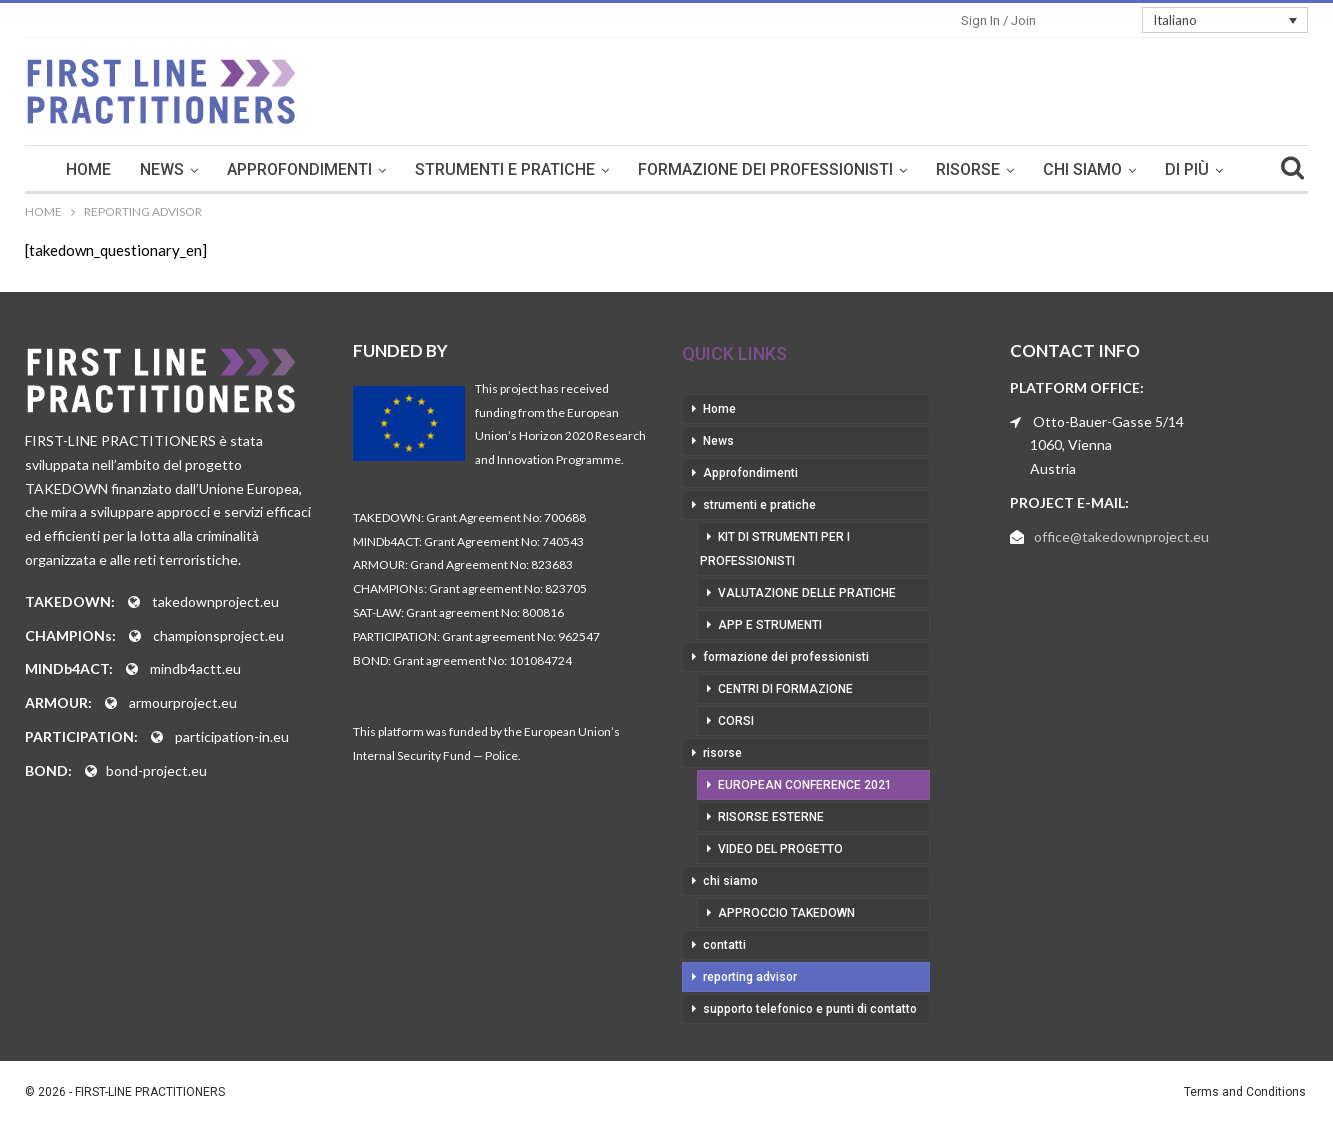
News (162, 169)
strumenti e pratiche (505, 169)
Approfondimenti (299, 169)
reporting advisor (750, 977)
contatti (724, 945)
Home (88, 169)
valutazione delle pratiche (807, 593)
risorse (968, 169)
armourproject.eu (183, 702)
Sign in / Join (998, 20)
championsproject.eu (218, 635)
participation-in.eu (232, 736)
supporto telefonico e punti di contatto (810, 1009)
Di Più (1187, 169)
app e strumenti (770, 625)
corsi (736, 721)
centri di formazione (785, 689)
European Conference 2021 (805, 785)
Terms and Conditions (1245, 1092)
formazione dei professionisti (765, 169)
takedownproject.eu (215, 601)
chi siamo (1082, 169)
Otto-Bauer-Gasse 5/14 (1108, 421)
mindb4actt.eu (195, 668)
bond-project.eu (156, 770)
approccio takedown (786, 913)
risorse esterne (771, 817)
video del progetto (780, 849)
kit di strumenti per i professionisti (775, 549)
